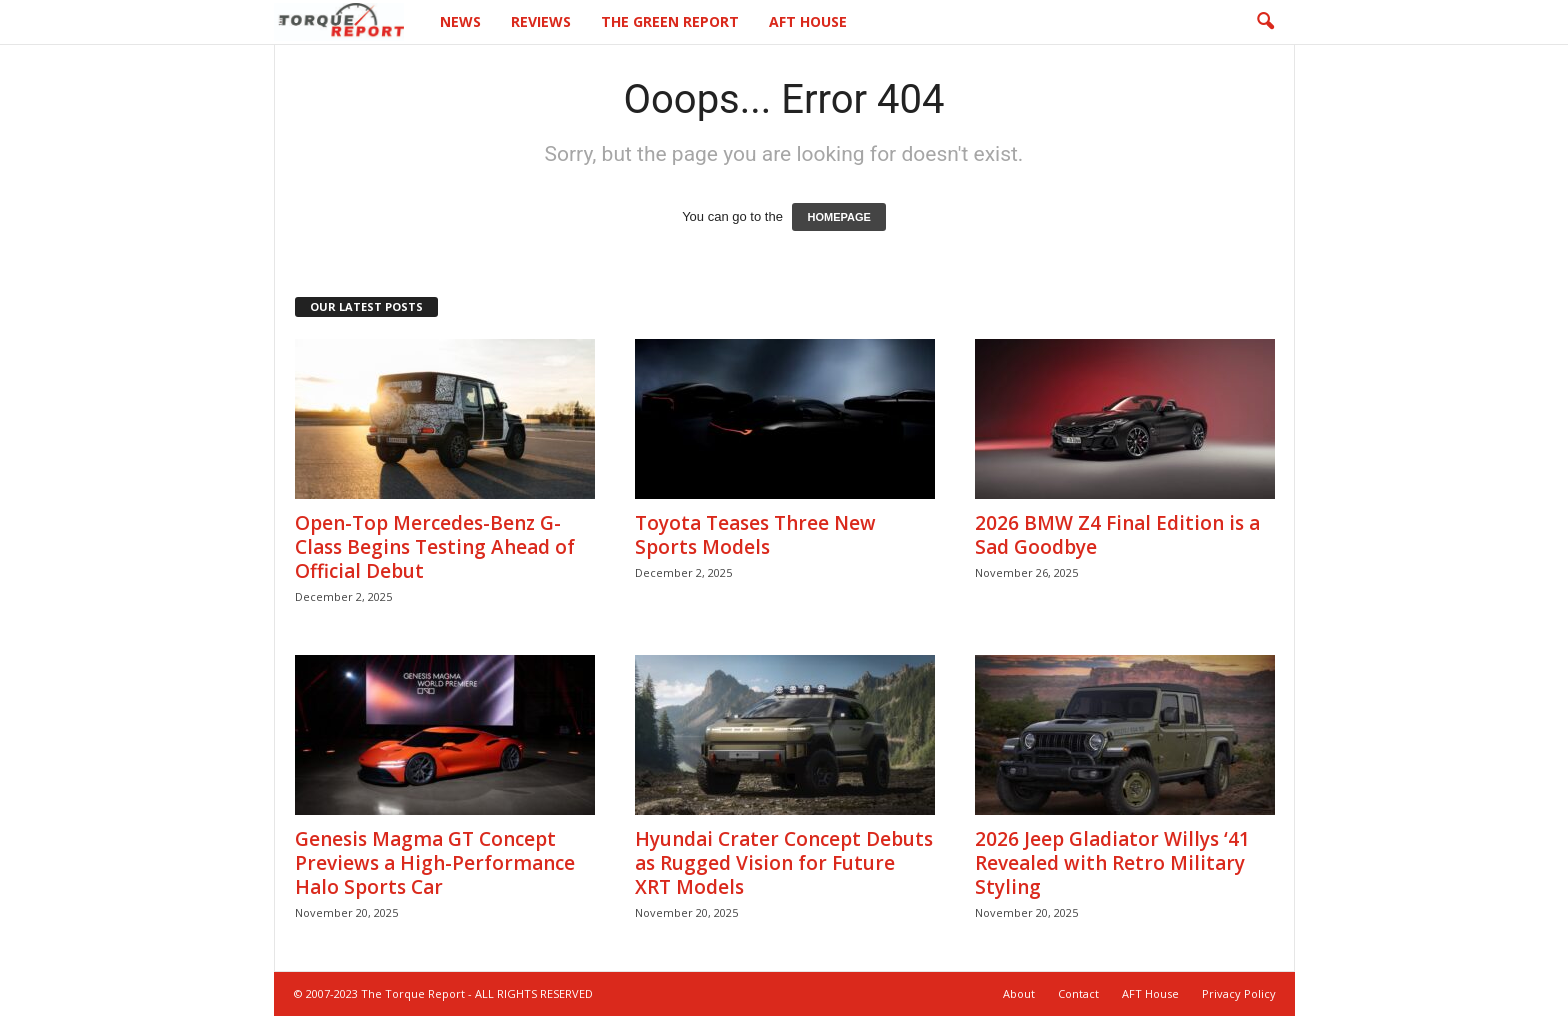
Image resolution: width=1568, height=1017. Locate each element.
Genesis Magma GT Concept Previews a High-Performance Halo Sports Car (435, 864)
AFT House (808, 21)
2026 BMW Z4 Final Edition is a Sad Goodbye (1117, 536)
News (460, 21)
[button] (1265, 22)
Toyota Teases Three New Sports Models (755, 536)
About (1019, 994)
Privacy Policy (1239, 994)
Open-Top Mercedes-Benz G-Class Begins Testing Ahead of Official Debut (435, 548)
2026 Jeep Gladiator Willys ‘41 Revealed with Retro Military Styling (1112, 864)
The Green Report (670, 21)
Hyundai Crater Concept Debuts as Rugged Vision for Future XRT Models (784, 864)
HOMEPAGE (838, 218)
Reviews (541, 21)
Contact (1078, 994)
